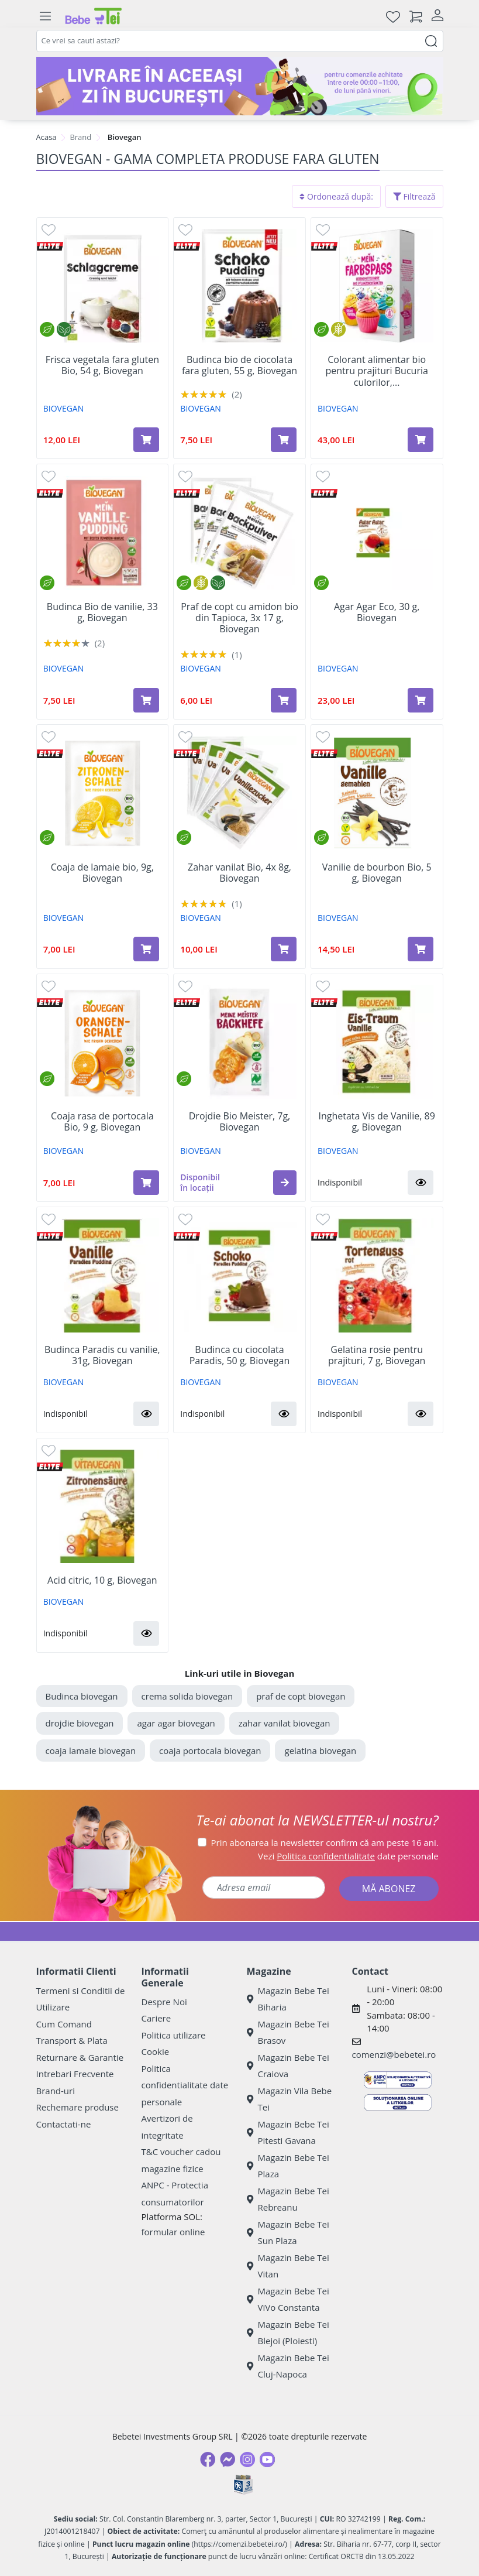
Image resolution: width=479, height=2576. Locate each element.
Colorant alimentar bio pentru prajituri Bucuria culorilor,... (376, 371)
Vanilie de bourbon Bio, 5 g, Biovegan (377, 873)
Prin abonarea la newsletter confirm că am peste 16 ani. (325, 1842)
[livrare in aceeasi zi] (239, 86)
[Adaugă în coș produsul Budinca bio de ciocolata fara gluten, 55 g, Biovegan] (284, 439)
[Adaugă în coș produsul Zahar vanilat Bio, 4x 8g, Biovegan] (284, 949)
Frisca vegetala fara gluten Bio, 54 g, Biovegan (102, 365)
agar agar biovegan (176, 1723)
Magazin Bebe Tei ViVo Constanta (288, 2299)
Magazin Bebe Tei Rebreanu (288, 2199)
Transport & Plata (72, 2040)
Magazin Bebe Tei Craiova (288, 2065)
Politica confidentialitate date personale (185, 2085)
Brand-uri (55, 2091)
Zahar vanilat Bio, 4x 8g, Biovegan (239, 873)
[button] (285, 1182)
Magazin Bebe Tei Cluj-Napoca (288, 2366)
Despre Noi (164, 2002)
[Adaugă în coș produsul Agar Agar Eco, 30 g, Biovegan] (420, 700)
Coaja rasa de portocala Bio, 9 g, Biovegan (102, 1122)
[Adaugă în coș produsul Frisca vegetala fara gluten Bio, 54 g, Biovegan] (146, 439)
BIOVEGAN (63, 408)
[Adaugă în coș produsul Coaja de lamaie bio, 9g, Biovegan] (146, 949)
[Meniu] (45, 16)
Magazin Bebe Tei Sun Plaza (288, 2232)
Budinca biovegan (82, 1696)
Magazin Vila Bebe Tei (289, 2099)
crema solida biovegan (187, 1696)
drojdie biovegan (80, 1723)
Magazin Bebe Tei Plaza (288, 2166)
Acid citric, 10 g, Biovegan (102, 1580)
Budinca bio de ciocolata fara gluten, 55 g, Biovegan (239, 365)
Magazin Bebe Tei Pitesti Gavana (288, 2132)
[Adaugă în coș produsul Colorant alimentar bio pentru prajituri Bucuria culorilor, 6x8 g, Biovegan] (420, 439)
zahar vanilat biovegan (284, 1723)
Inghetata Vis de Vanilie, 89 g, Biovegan (376, 1122)
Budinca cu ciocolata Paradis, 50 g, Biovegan (239, 1355)
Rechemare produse (77, 2107)
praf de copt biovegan (300, 1696)
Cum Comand (64, 2024)
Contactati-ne (63, 2124)
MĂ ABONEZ (389, 1888)
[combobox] (239, 41)
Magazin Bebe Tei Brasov (288, 2032)
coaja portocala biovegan (210, 1750)
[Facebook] (207, 2459)
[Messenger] (227, 2459)
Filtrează (414, 196)
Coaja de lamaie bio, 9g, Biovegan (102, 873)
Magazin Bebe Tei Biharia (288, 1999)
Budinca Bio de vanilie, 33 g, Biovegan (102, 612)
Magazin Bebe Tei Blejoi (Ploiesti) (288, 2332)
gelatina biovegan (320, 1750)
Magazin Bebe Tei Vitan (288, 2266)
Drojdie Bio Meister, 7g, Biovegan (239, 1122)
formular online (173, 2232)
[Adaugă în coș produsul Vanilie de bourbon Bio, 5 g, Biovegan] (420, 949)
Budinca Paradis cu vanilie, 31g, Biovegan (102, 1355)
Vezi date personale (348, 1856)
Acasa (46, 137)
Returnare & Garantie (80, 2057)
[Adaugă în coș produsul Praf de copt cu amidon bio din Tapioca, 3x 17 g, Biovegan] (284, 700)
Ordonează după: (336, 196)
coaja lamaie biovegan (91, 1750)
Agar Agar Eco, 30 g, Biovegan (377, 612)
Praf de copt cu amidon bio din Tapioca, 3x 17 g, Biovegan (239, 618)
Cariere (156, 2018)
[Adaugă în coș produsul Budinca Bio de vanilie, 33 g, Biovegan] (146, 700)
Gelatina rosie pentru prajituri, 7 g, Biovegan (376, 1355)
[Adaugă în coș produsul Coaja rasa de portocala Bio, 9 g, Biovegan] (146, 1182)
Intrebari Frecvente (75, 2074)
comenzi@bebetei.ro (394, 2054)
